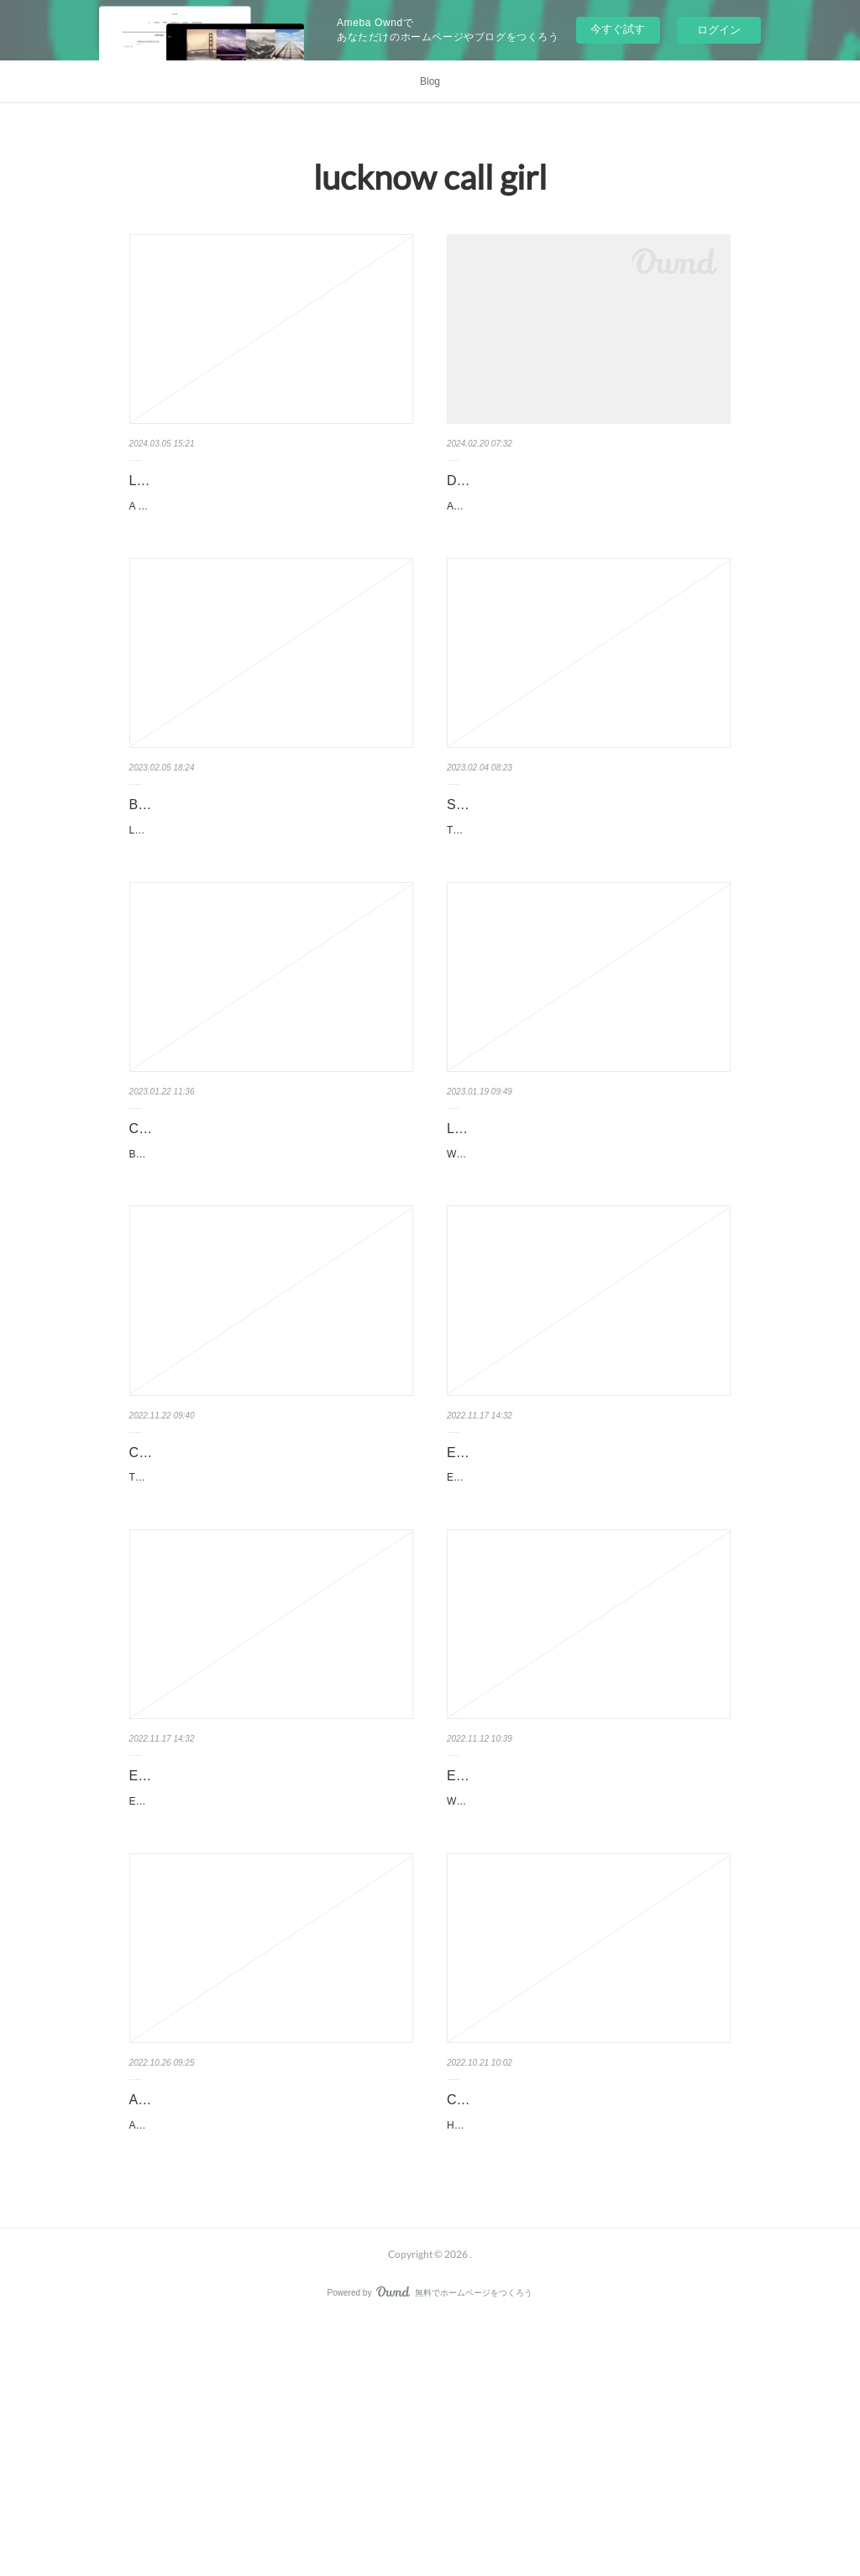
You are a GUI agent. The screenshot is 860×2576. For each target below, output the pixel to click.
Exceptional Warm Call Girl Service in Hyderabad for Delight (558, 1591)
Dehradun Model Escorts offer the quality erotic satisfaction (586, 492)
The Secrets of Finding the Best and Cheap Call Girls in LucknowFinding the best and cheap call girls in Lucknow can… (270, 1637)
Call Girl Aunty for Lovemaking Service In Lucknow (251, 1591)
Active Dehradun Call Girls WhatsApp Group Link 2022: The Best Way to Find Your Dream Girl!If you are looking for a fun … (270, 2370)
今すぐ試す (617, 29)
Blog (430, 81)
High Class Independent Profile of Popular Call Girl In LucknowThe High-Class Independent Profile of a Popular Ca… (588, 2346)
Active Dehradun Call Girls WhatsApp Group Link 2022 (261, 2323)
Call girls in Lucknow (508, 2311)
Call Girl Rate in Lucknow (205, 1213)
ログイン (719, 30)
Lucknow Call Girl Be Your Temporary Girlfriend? (558, 1225)
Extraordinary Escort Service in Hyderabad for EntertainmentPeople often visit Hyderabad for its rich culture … (589, 1637)
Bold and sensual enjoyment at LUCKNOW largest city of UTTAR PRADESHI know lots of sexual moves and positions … (270, 1247)
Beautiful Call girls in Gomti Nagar (230, 847)
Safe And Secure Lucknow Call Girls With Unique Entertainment (570, 859)
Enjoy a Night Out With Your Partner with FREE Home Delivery (587, 1957)
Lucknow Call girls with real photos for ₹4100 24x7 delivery (262, 492)
